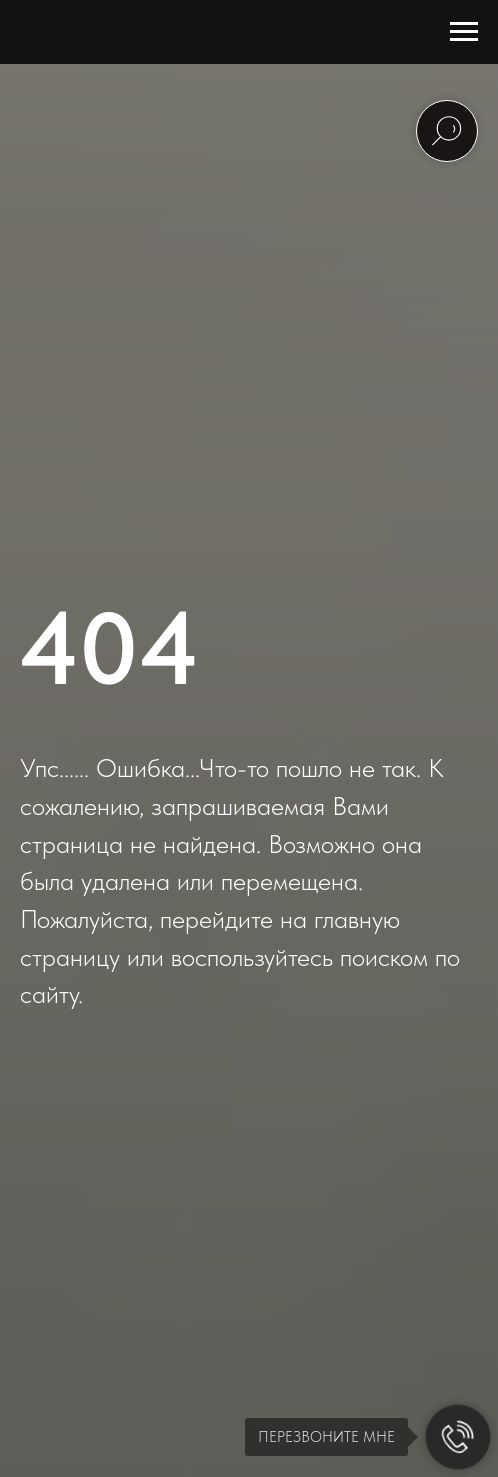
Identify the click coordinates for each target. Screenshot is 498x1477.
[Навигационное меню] (464, 32)
